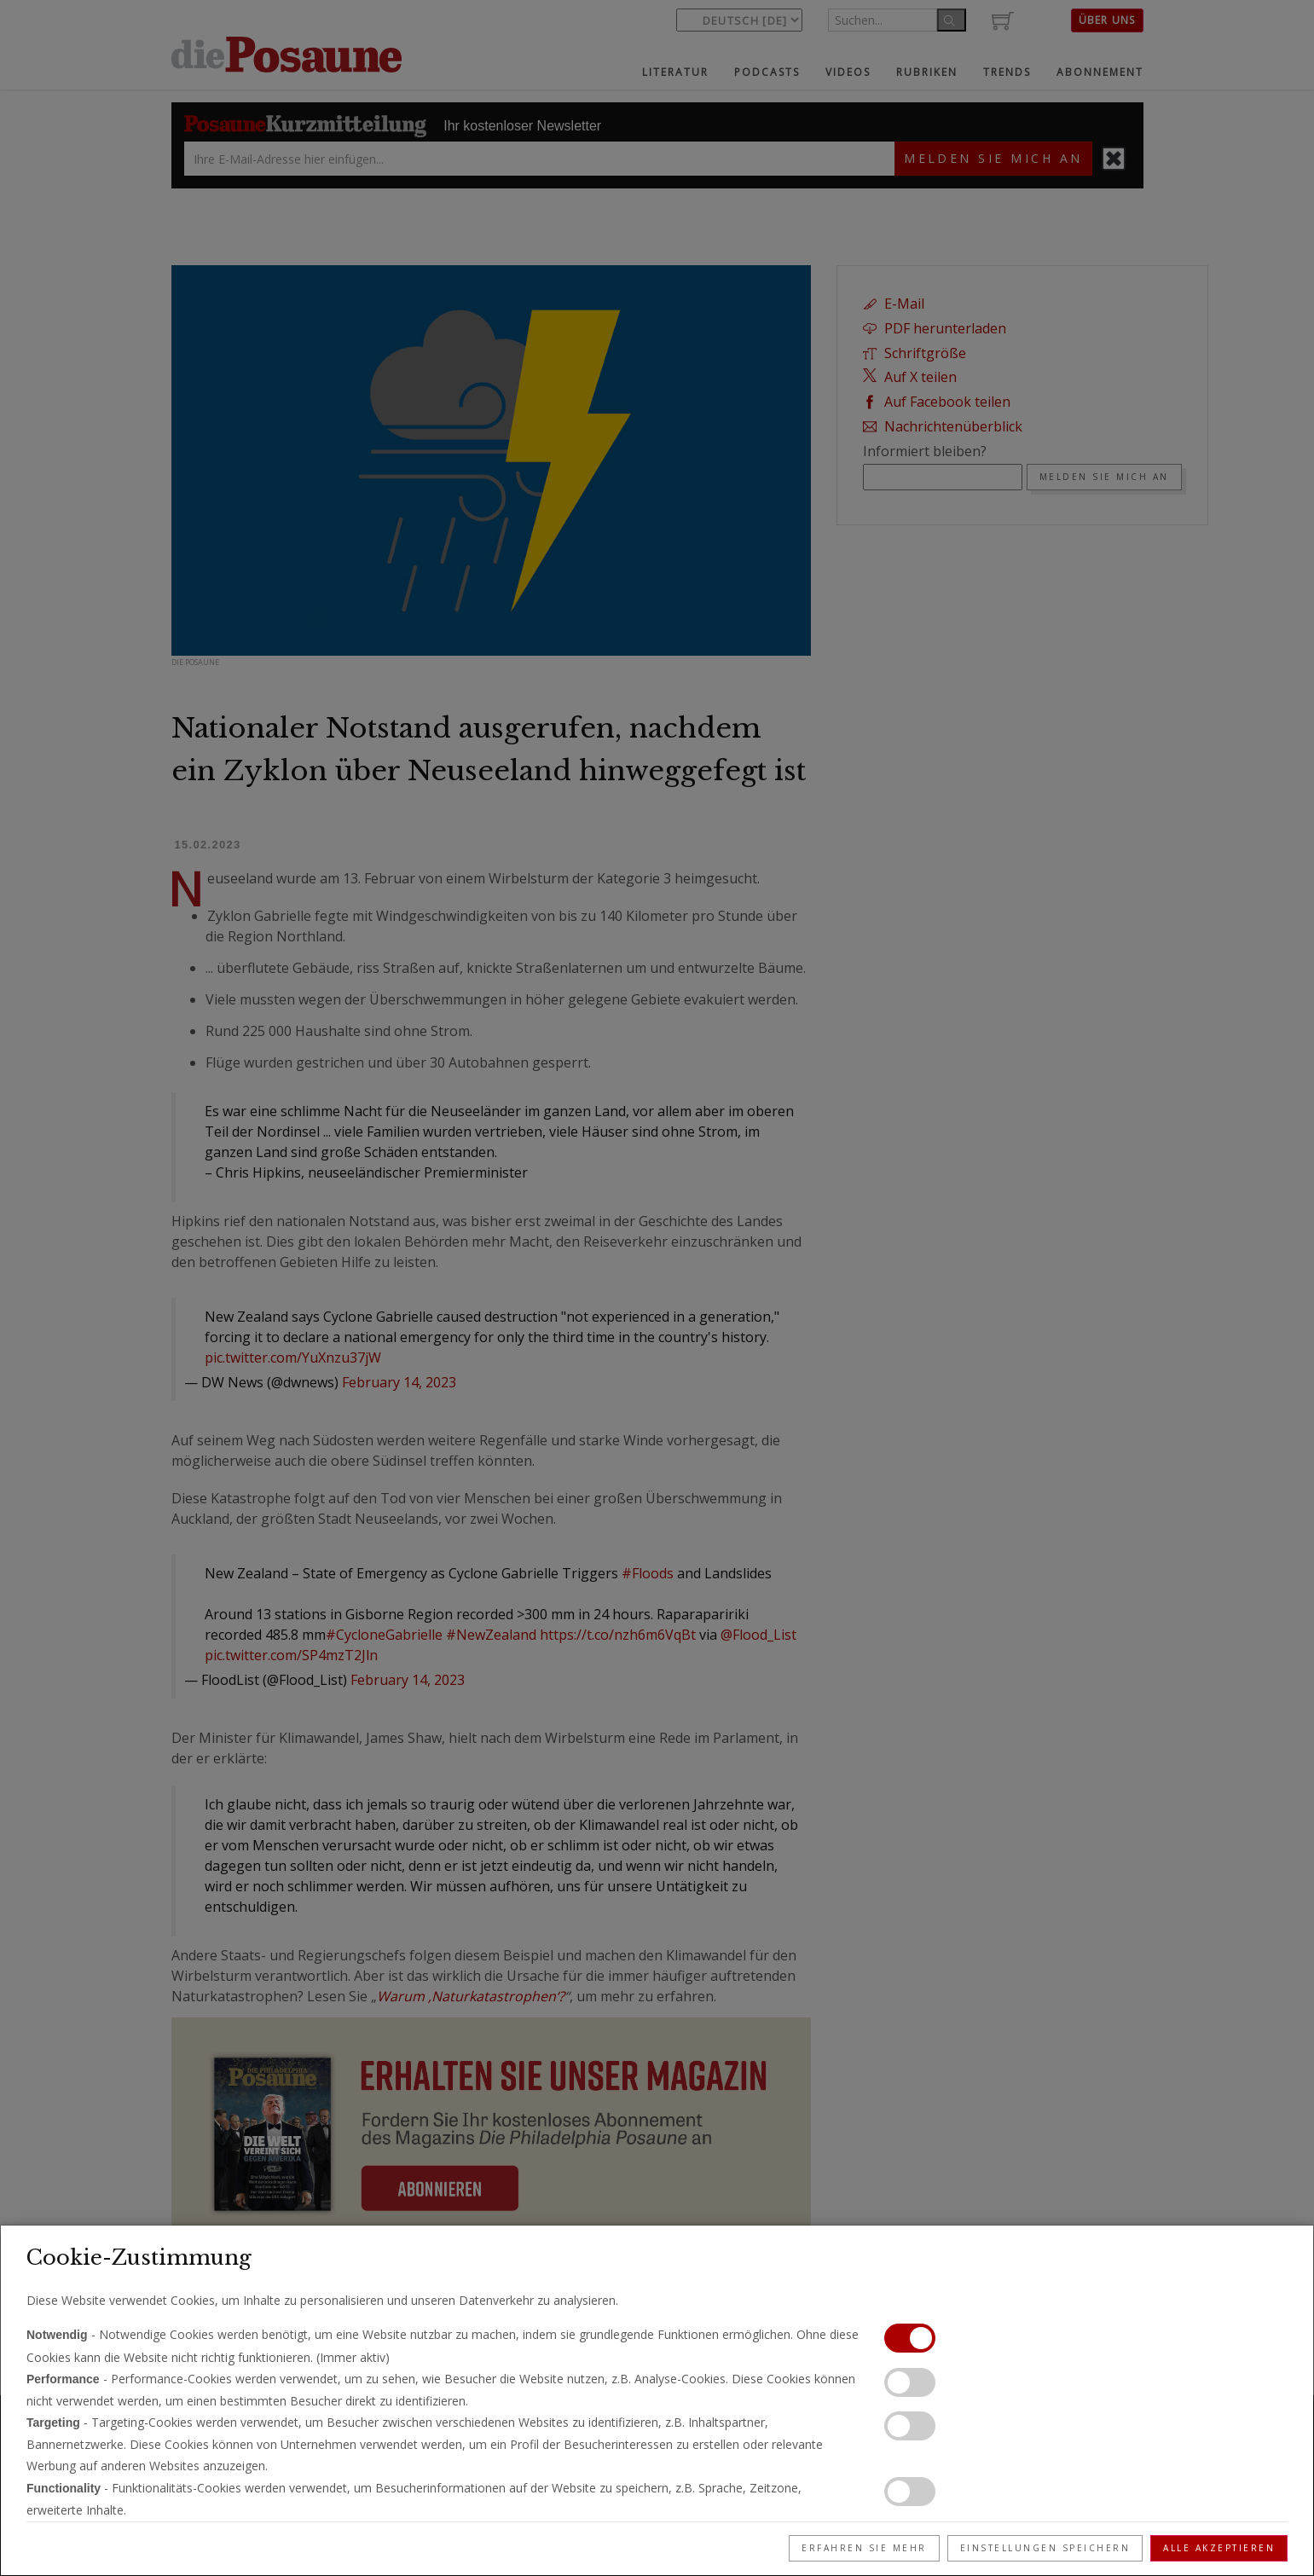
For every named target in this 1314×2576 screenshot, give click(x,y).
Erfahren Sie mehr (864, 2548)
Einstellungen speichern (1045, 2548)
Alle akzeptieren (1219, 2548)
